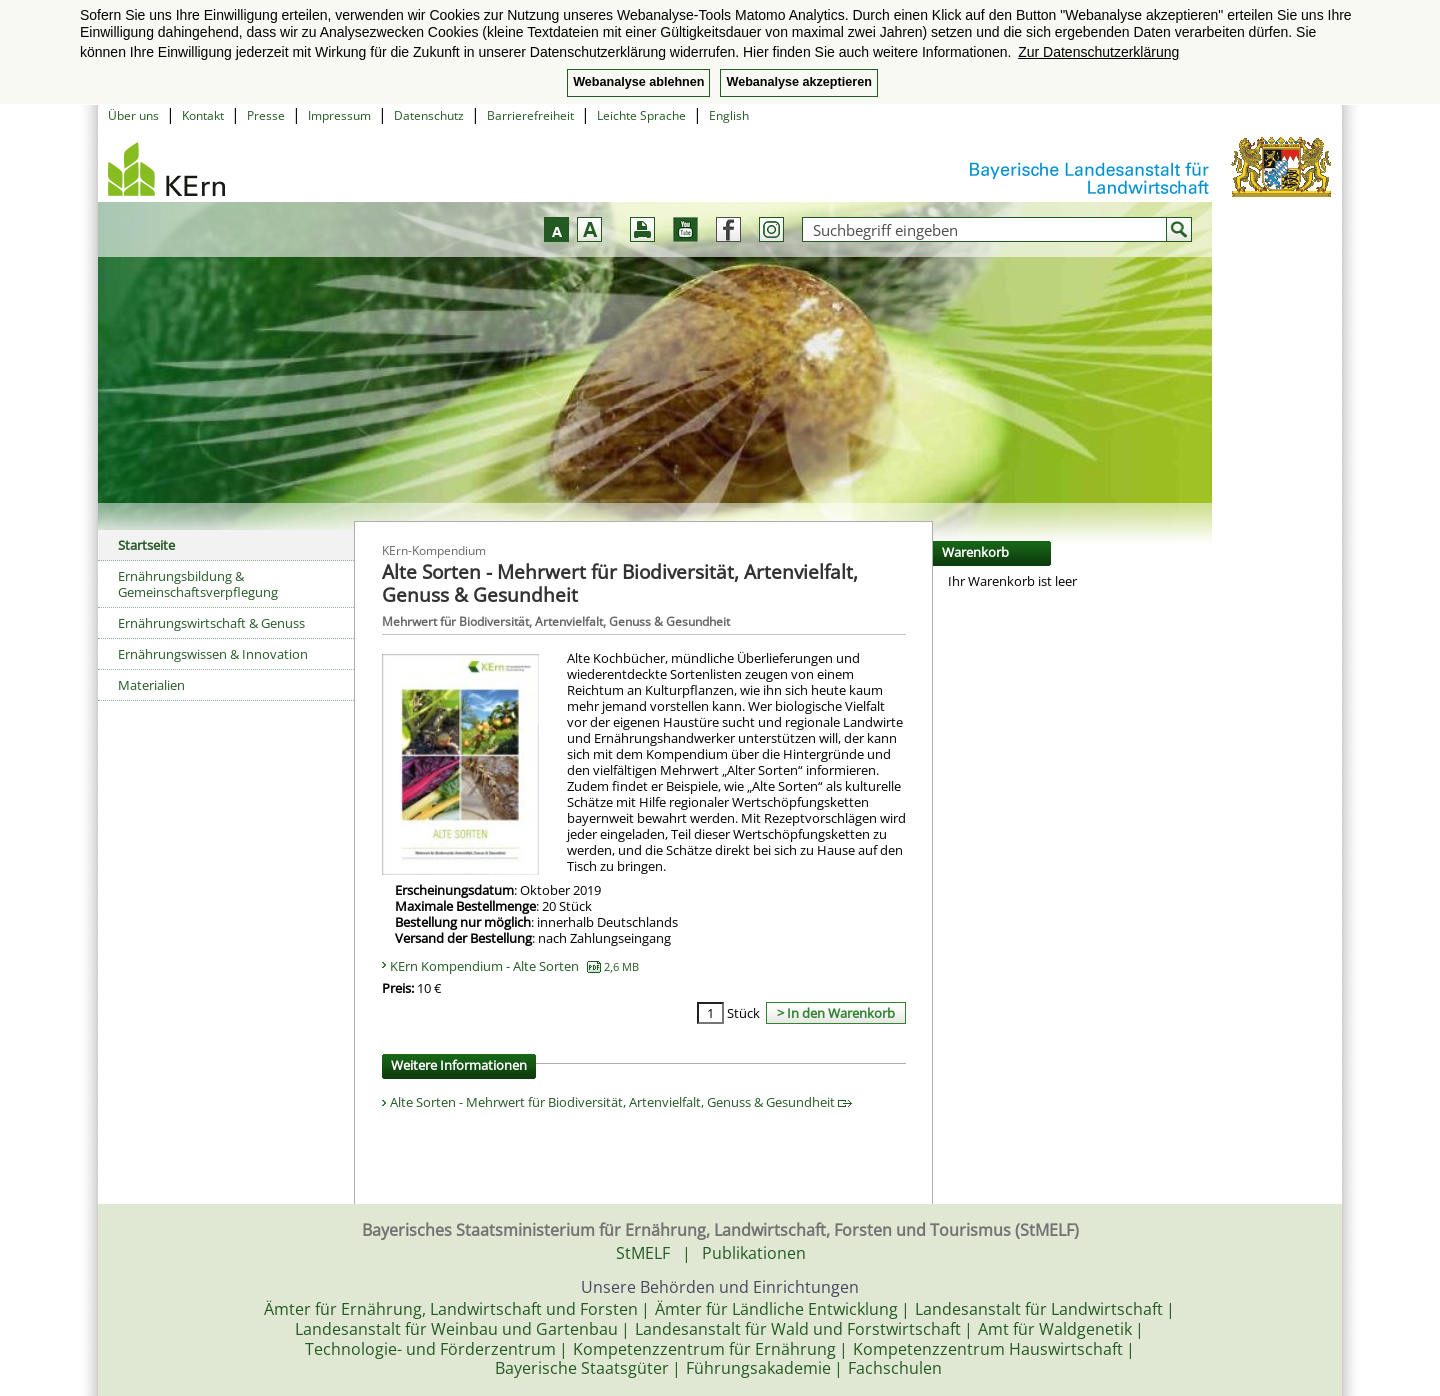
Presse (266, 115)
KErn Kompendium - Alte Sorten (514, 966)
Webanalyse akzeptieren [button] (798, 82)
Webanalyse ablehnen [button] (638, 82)
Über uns (133, 115)
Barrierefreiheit (530, 115)
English (729, 115)
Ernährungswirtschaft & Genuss (211, 623)
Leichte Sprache (641, 115)
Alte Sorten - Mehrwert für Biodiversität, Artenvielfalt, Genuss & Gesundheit (621, 1102)
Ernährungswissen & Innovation (213, 654)
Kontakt (203, 115)
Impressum (339, 115)
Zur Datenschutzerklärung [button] (1098, 52)
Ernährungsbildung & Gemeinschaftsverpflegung (198, 584)
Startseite (146, 545)
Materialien (151, 685)
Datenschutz (429, 115)
